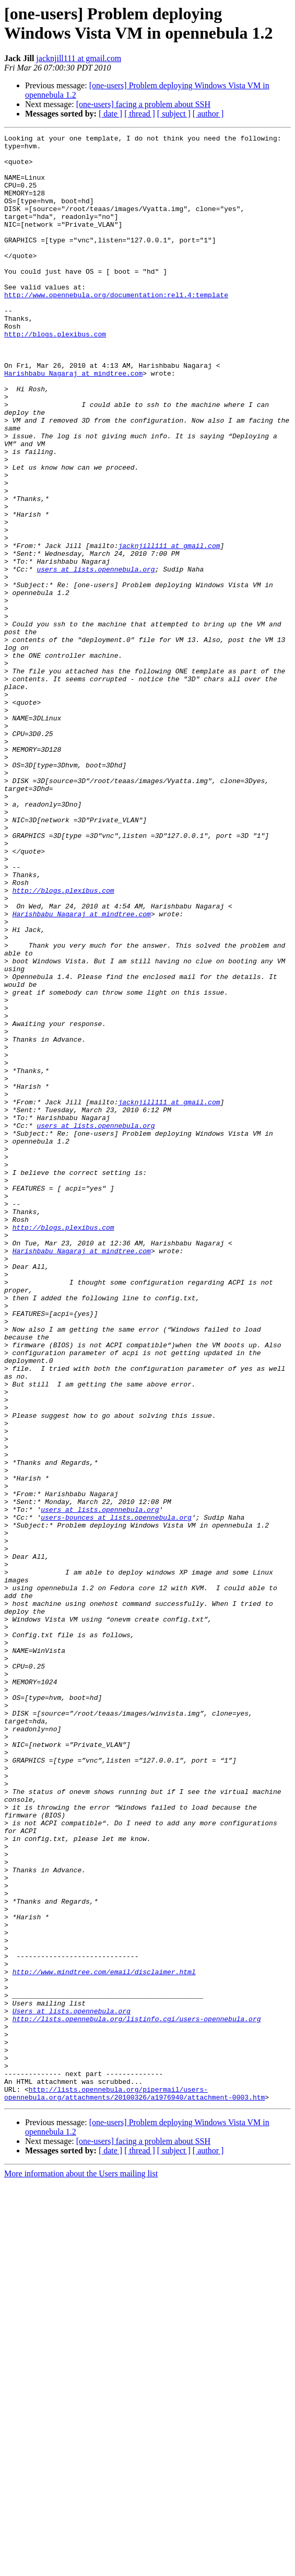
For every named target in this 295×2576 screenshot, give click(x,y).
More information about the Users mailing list (81, 2566)
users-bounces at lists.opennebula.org (116, 1794)
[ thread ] (139, 113)
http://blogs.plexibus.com (55, 374)
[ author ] (208, 113)
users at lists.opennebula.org (96, 656)
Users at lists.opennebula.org (72, 2387)
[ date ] (110, 113)
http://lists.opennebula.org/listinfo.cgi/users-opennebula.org (137, 2396)
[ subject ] (174, 113)
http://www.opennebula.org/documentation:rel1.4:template (116, 327)
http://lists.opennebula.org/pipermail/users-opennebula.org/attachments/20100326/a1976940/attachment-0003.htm (134, 2485)
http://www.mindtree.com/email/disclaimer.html (104, 2340)
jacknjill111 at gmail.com (78, 58)
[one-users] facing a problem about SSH (143, 104)
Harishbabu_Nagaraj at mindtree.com (73, 421)
